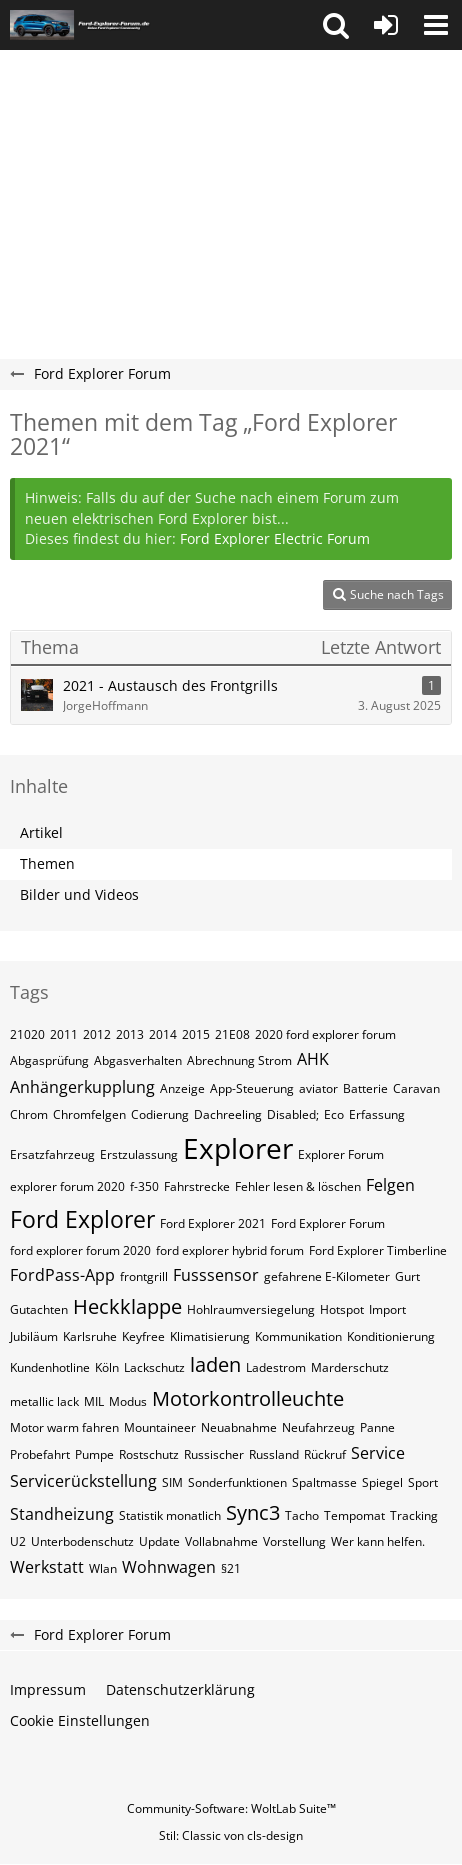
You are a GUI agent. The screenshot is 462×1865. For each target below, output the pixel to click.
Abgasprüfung (49, 1060)
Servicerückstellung (83, 1481)
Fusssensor (216, 1275)
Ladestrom (276, 1367)
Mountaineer (160, 1427)
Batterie (365, 1088)
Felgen (390, 1185)
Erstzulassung (139, 1154)
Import (387, 1309)
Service (378, 1453)
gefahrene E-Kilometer (327, 1276)
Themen (47, 863)
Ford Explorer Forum (328, 1223)
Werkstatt (47, 1567)
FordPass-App (62, 1275)
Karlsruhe (90, 1336)
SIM (172, 1482)
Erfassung (377, 1114)
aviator (318, 1088)
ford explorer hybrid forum (230, 1250)
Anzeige (182, 1088)
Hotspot (342, 1309)
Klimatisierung (210, 1336)
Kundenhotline (50, 1367)
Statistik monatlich (170, 1515)
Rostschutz (149, 1454)
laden (215, 1364)
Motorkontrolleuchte (248, 1398)
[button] (336, 25)
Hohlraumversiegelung (251, 1309)
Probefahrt (40, 1454)
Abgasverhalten (138, 1060)
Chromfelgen (89, 1114)
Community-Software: (231, 1808)
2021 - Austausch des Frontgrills (170, 685)
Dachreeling (228, 1114)
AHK (313, 1059)
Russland (274, 1454)
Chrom (29, 1114)
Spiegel (382, 1482)
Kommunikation (298, 1336)
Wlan (103, 1568)
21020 (27, 1034)
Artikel (41, 832)
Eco (334, 1114)
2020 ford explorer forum (325, 1034)
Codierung (160, 1114)
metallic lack (44, 1401)
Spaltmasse (324, 1482)
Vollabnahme (221, 1541)
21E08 (232, 1034)
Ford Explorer (82, 1219)
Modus (128, 1401)
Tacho (302, 1515)
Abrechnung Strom (239, 1060)
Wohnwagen (169, 1567)
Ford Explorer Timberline (378, 1250)
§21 (231, 1568)
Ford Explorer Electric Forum (275, 538)
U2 (18, 1541)
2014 (163, 1034)
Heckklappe (127, 1306)
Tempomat (354, 1515)
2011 (64, 1034)
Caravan (416, 1088)
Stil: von (231, 1835)
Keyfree (143, 1336)
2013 (130, 1034)
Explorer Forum (341, 1154)
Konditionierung (391, 1336)
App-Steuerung (252, 1088)
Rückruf (325, 1454)
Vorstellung (294, 1541)
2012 (97, 1034)
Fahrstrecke (197, 1186)
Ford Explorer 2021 (213, 1223)
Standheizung (62, 1514)
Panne (377, 1427)
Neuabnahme (239, 1427)
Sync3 (253, 1512)
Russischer (214, 1454)
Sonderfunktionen (237, 1482)
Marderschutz (350, 1367)
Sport (423, 1482)
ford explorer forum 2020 (80, 1250)
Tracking (414, 1515)
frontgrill (144, 1276)
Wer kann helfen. (378, 1541)
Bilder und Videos (79, 894)
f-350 (144, 1186)
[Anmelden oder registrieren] (386, 25)
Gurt (407, 1276)
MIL (94, 1401)
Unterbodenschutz (82, 1541)
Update (159, 1541)
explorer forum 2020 (67, 1186)
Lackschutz (154, 1367)
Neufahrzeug (318, 1427)
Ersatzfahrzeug (52, 1154)
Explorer (238, 1148)
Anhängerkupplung (82, 1087)
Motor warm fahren (64, 1427)
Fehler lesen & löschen (298, 1186)
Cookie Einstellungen (80, 1720)
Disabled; (293, 1114)
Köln (107, 1367)
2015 (196, 1034)
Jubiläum (34, 1336)
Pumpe (94, 1454)
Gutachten (39, 1309)
